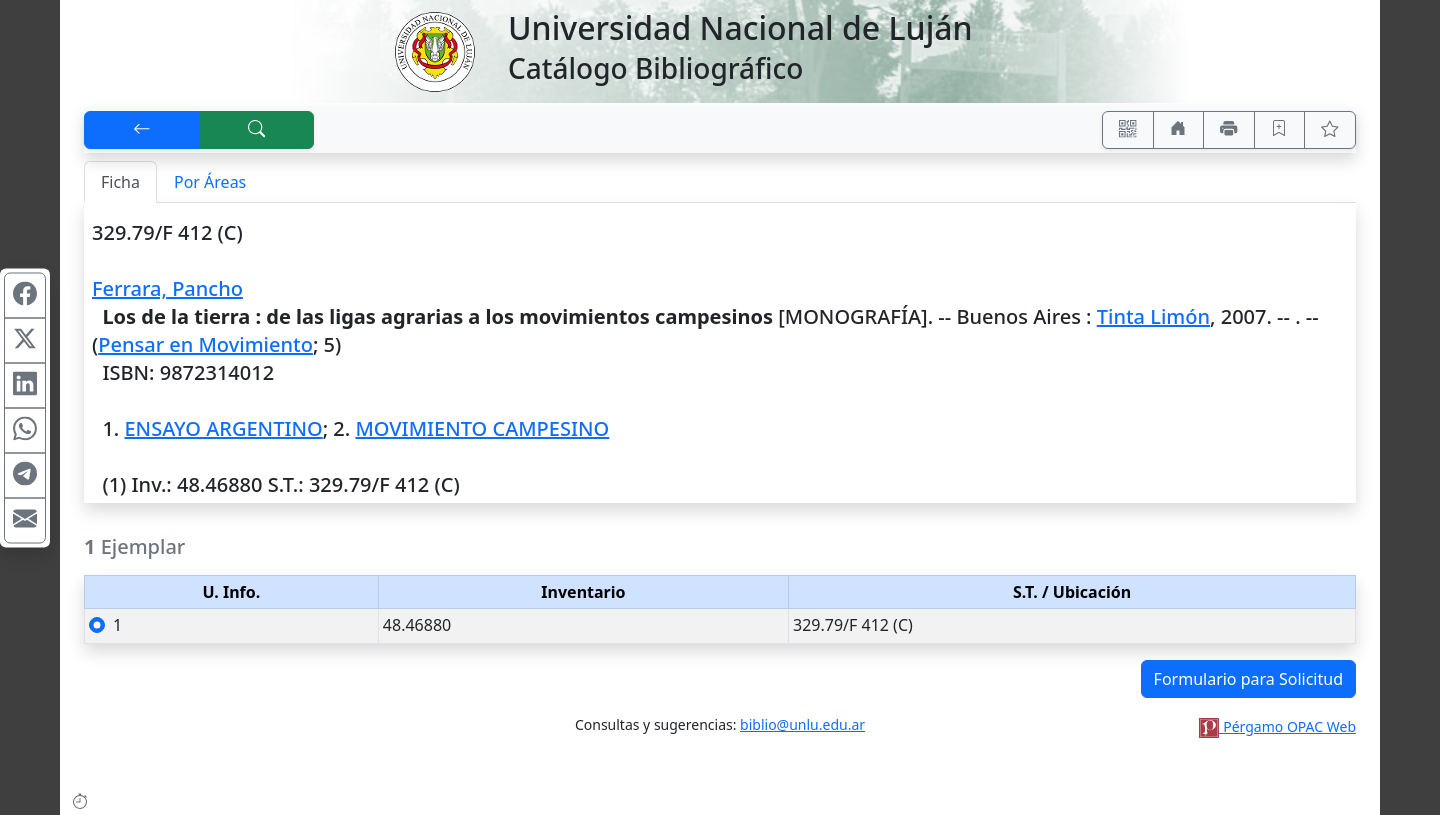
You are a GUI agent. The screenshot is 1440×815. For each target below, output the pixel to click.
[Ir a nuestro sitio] (1179, 130)
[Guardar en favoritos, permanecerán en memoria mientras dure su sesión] (1280, 130)
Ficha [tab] (120, 182)
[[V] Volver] (142, 130)
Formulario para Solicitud (1248, 679)
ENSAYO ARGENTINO (223, 428)
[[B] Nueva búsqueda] (257, 130)
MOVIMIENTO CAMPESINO (482, 428)
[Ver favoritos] (1330, 130)
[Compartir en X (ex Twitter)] (25, 340)
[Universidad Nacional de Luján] (434, 50)
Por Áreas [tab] (210, 182)
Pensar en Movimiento (205, 344)
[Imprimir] (1229, 130)
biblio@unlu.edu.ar (802, 724)
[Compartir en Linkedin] (25, 385)
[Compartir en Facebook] (25, 295)
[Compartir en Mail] (25, 520)
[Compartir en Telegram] (25, 475)
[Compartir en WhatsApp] (25, 430)
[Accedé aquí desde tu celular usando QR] (1128, 130)
